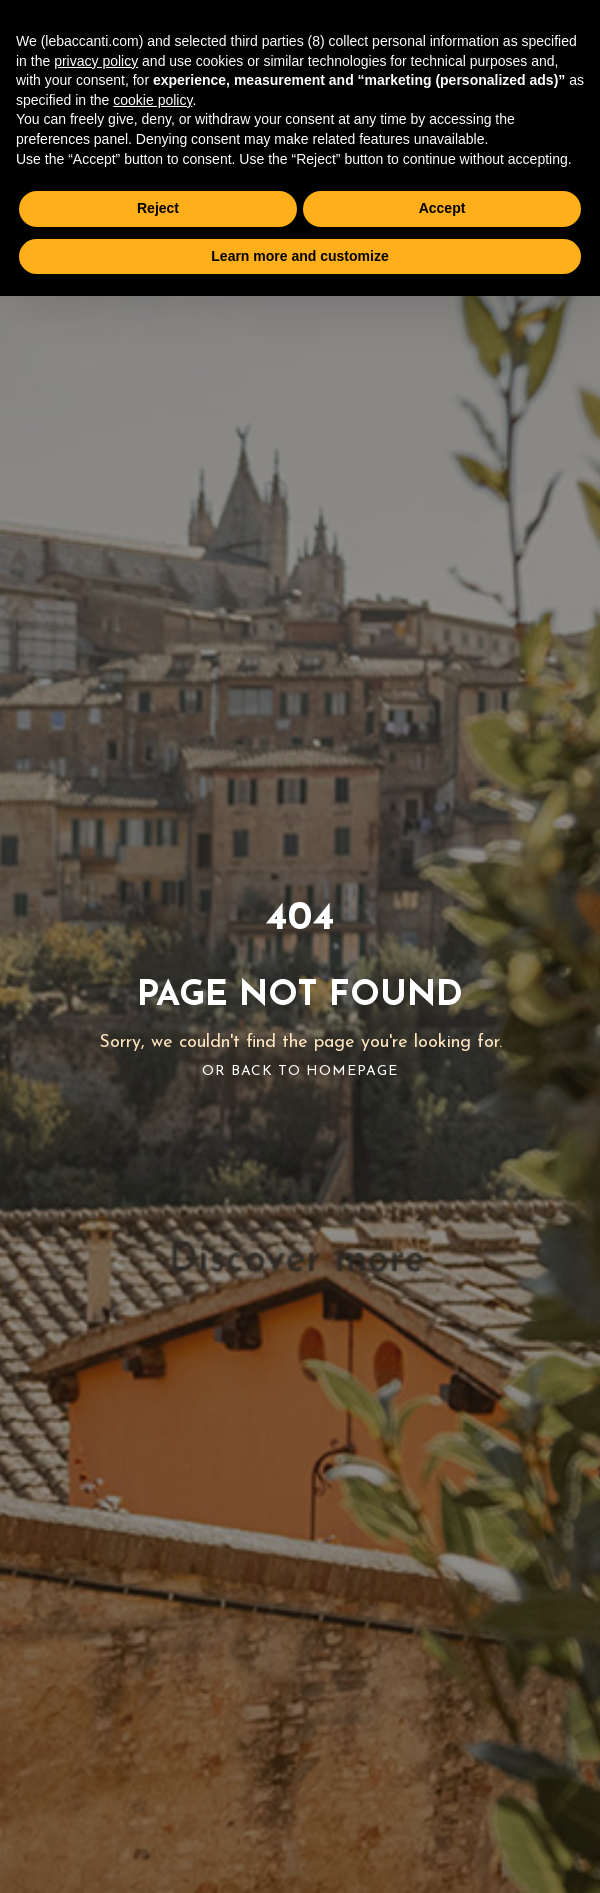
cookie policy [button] (152, 100)
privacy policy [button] (96, 61)
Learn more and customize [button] (299, 256)
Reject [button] (158, 208)
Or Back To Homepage (300, 1071)
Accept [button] (442, 208)
